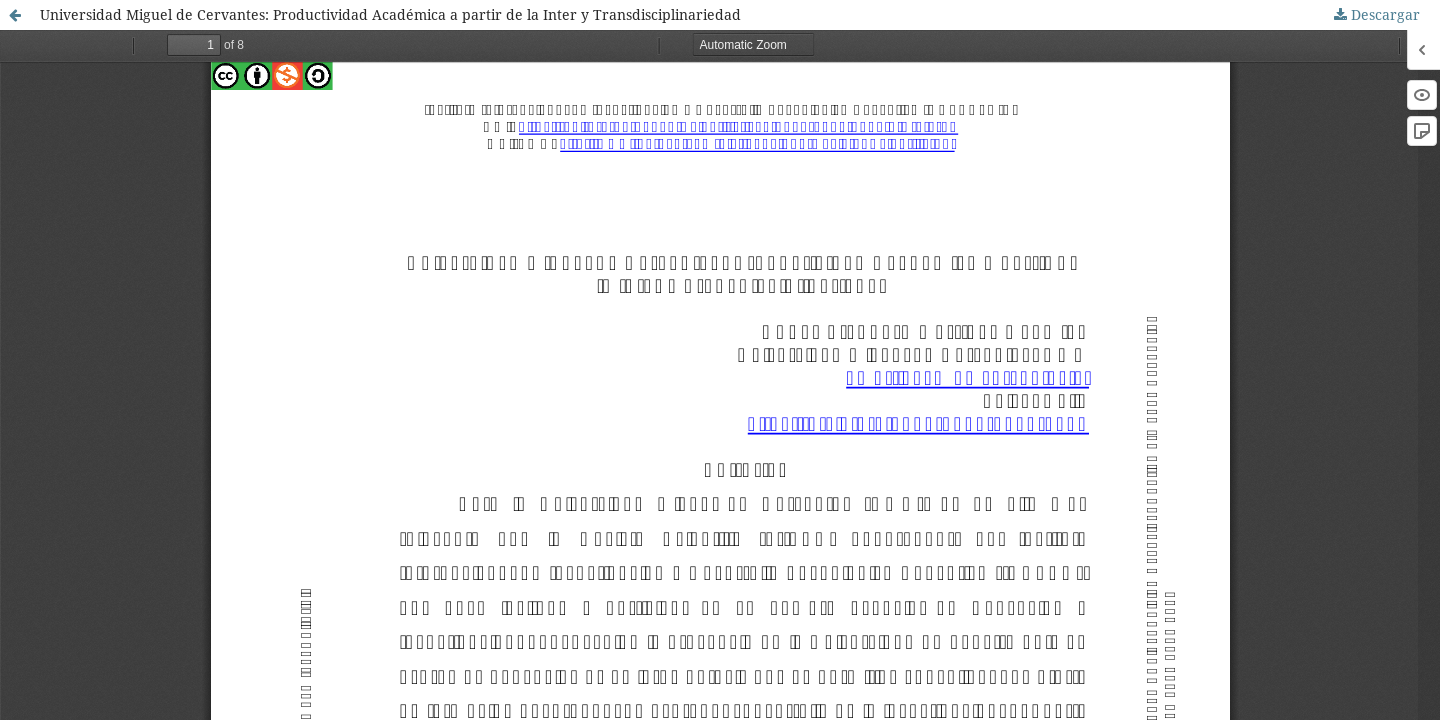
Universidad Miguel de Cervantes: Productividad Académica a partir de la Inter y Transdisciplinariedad (390, 14)
